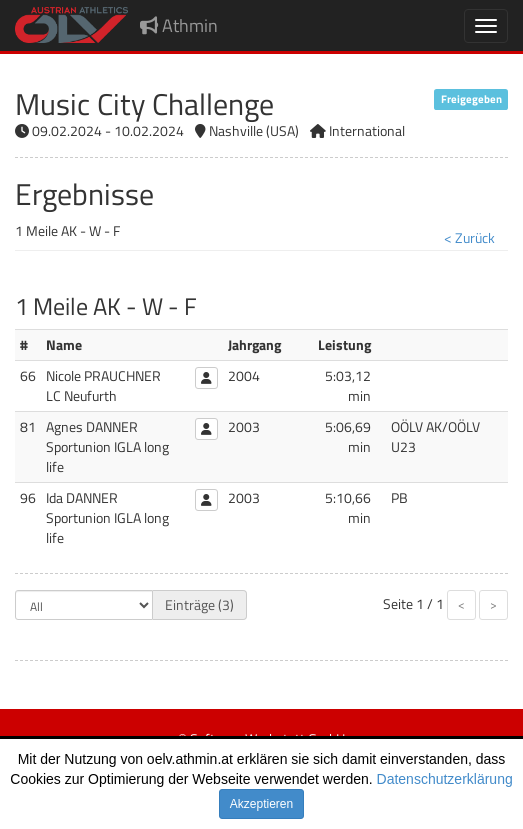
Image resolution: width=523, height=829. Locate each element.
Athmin (179, 25)
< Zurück (469, 237)
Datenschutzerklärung (445, 779)
